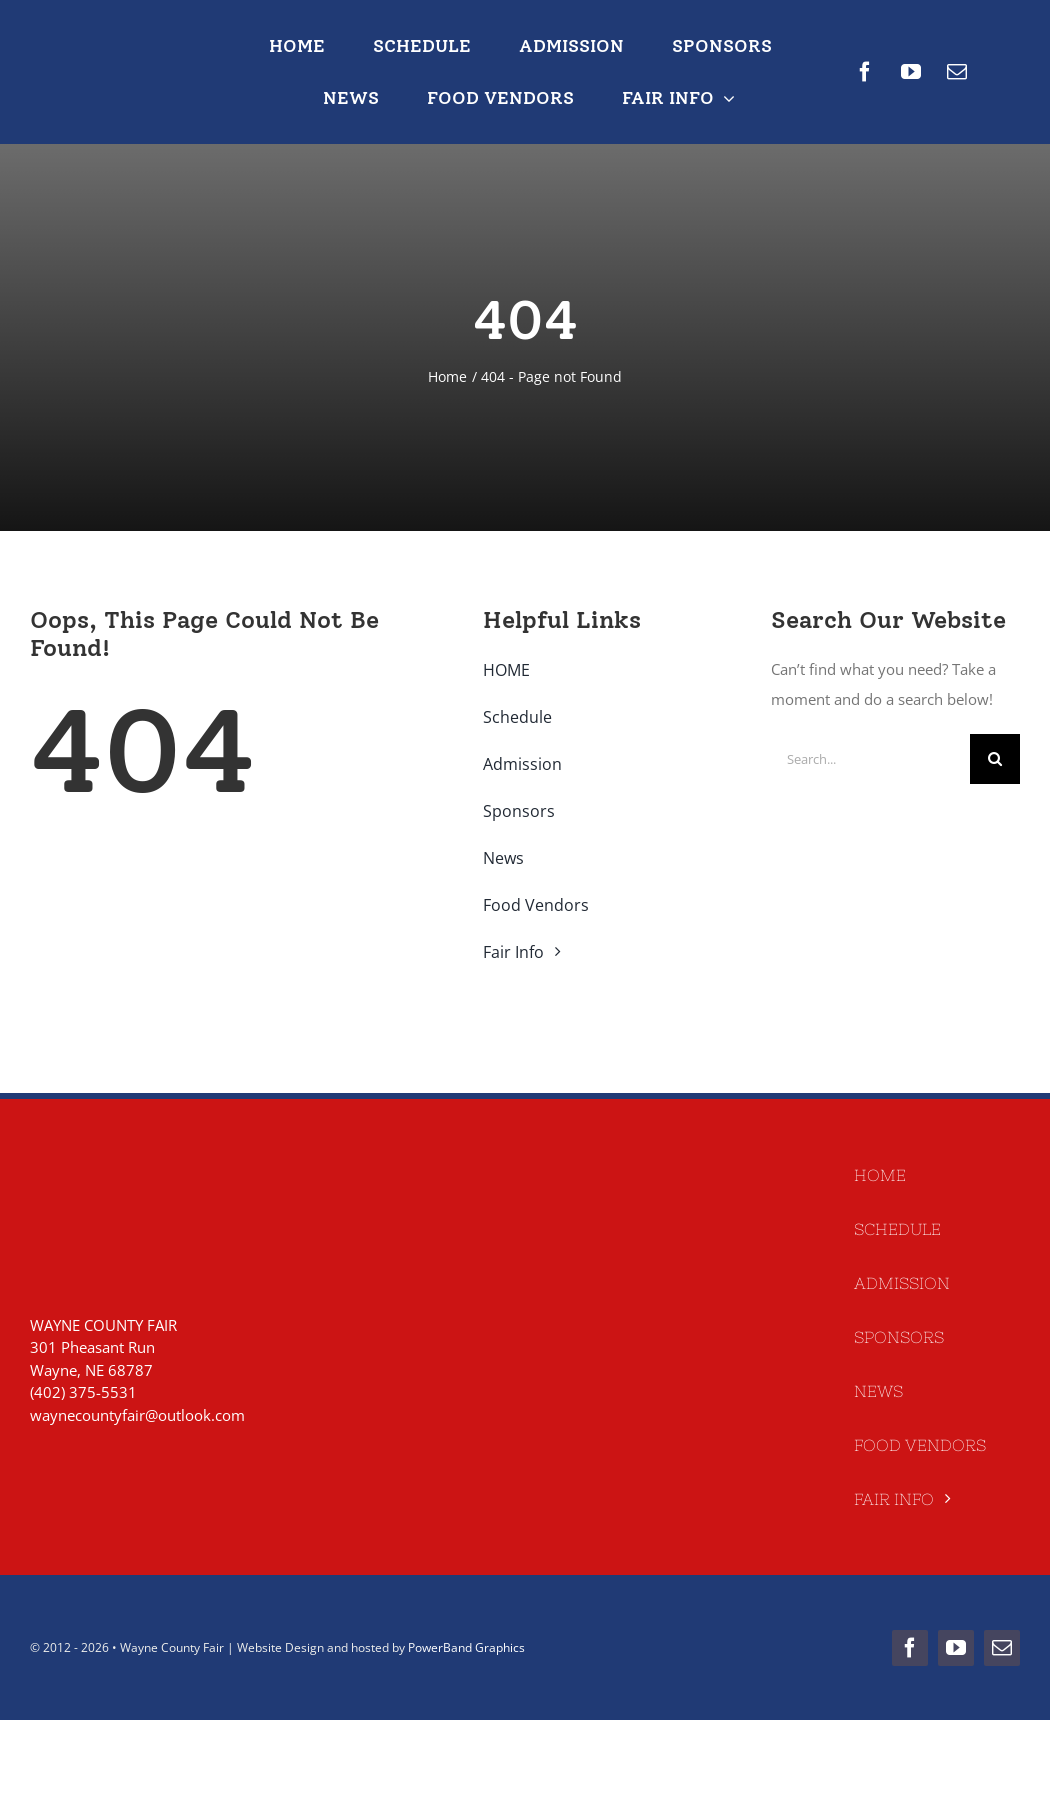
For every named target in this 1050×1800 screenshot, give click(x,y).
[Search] (995, 759)
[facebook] (865, 72)
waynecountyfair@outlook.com (137, 1415)
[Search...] (870, 759)
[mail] (957, 72)
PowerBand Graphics (466, 1647)
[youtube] (911, 72)
